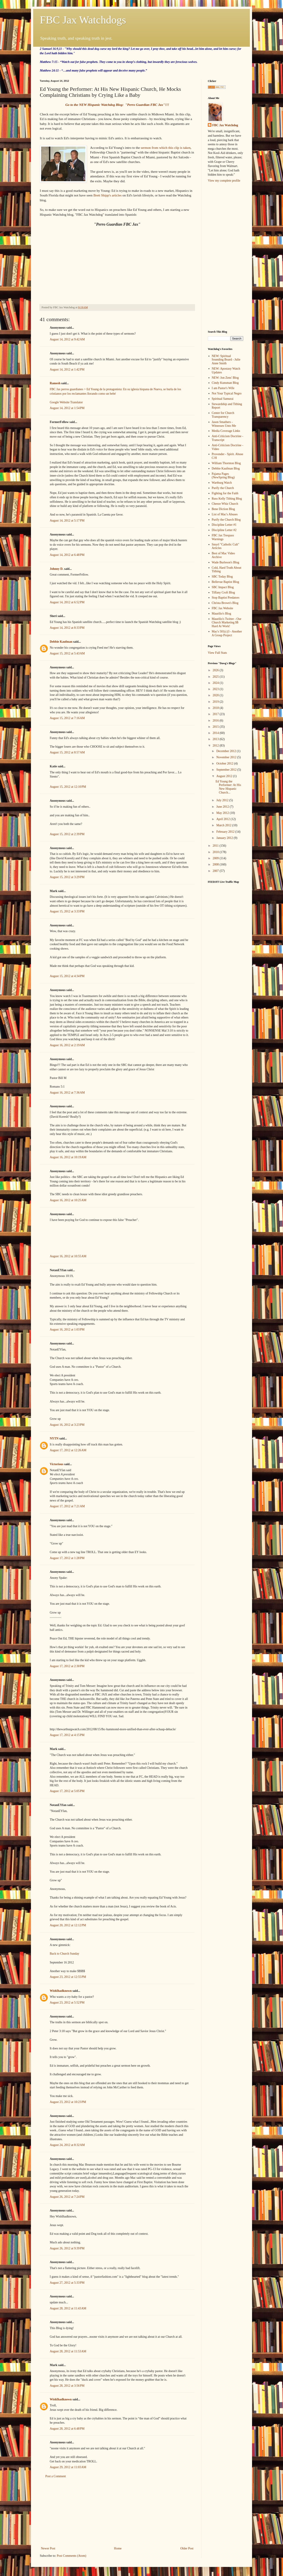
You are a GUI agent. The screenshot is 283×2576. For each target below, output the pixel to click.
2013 (216, 739)
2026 (216, 670)
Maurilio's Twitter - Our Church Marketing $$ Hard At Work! (226, 622)
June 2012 (223, 806)
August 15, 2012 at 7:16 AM (67, 718)
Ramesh (55, 383)
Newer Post (48, 2548)
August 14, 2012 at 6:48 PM (67, 555)
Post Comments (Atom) (71, 2555)
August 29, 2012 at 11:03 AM (68, 2467)
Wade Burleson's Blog (225, 562)
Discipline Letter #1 (224, 524)
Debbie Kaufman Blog (226, 468)
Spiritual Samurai (222, 398)
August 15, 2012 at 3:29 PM (67, 877)
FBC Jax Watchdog (225, 125)
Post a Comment (55, 2476)
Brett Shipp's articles (107, 195)
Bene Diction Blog (223, 509)
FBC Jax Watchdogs (83, 20)
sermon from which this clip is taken (166, 147)
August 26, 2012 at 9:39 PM (67, 2248)
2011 (216, 845)
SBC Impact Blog (223, 587)
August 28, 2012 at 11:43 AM (68, 2308)
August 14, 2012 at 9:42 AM (67, 339)
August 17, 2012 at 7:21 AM (67, 1506)
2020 (216, 695)
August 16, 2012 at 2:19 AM (67, 1045)
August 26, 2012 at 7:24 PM (67, 2196)
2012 (216, 745)
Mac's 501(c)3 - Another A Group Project (227, 633)
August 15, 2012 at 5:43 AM (67, 653)
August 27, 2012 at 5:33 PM (67, 2282)
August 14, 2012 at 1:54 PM (67, 408)
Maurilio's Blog (221, 613)
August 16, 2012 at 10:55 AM (68, 1256)
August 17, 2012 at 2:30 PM (67, 1666)
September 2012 (226, 769)
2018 (216, 708)
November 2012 (226, 757)
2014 (216, 733)
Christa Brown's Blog (225, 603)
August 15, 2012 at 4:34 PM (67, 976)
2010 (216, 852)
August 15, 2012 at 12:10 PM (68, 786)
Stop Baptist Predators (225, 597)
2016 (216, 720)
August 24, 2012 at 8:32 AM (67, 2145)
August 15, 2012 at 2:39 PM (67, 834)
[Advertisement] (117, 2512)
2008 (216, 864)
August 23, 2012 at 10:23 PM (68, 2102)
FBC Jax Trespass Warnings (223, 537)
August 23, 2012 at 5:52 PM (67, 2002)
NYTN (54, 1438)
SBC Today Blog (222, 576)
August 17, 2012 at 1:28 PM (67, 1558)
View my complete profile (224, 180)
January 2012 (225, 838)
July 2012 (222, 800)
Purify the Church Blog (226, 519)
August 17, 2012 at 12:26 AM (68, 1450)
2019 (216, 701)
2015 (216, 726)
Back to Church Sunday (64, 1953)
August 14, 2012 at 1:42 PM (67, 369)
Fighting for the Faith (225, 493)
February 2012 (225, 831)
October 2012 (225, 763)
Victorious (56, 1464)
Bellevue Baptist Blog (225, 582)
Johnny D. (56, 568)
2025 (216, 676)
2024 (216, 683)
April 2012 (223, 819)
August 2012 (224, 776)
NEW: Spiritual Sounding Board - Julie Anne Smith (226, 359)
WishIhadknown (61, 1990)
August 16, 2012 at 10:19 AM (68, 1157)
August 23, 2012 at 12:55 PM (68, 1977)
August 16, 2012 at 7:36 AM (67, 1092)
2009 (216, 858)
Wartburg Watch (222, 482)
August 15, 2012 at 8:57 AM (67, 752)
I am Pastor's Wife (223, 388)
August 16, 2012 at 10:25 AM (68, 1200)
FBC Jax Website (222, 608)
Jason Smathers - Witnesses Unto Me (224, 423)
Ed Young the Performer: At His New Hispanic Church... (228, 787)
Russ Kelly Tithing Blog (227, 498)
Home (118, 2548)
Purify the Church (223, 488)
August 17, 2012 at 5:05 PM (67, 1791)
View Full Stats (217, 652)
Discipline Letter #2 (224, 530)
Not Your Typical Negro (227, 393)
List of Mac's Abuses (225, 514)
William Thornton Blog (226, 463)
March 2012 (224, 825)
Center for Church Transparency (223, 414)
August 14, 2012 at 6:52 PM (67, 602)
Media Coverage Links (226, 431)
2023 (216, 689)
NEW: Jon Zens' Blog (225, 377)
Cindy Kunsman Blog (225, 382)
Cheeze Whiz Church (225, 503)
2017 (216, 714)
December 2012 (226, 751)
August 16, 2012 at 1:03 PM (67, 1329)
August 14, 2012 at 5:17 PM (67, 520)
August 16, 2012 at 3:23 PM (67, 1424)
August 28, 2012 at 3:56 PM (67, 2385)
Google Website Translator (66, 402)
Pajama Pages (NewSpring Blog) (223, 475)
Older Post (187, 2548)
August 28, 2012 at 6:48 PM (67, 2428)
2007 (216, 871)
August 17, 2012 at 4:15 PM (67, 1735)
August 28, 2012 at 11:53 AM (68, 2351)
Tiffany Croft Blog (223, 592)
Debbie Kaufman (61, 641)
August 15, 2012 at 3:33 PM (67, 911)
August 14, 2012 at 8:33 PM (67, 627)
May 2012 (223, 813)
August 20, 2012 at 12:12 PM (68, 1925)
